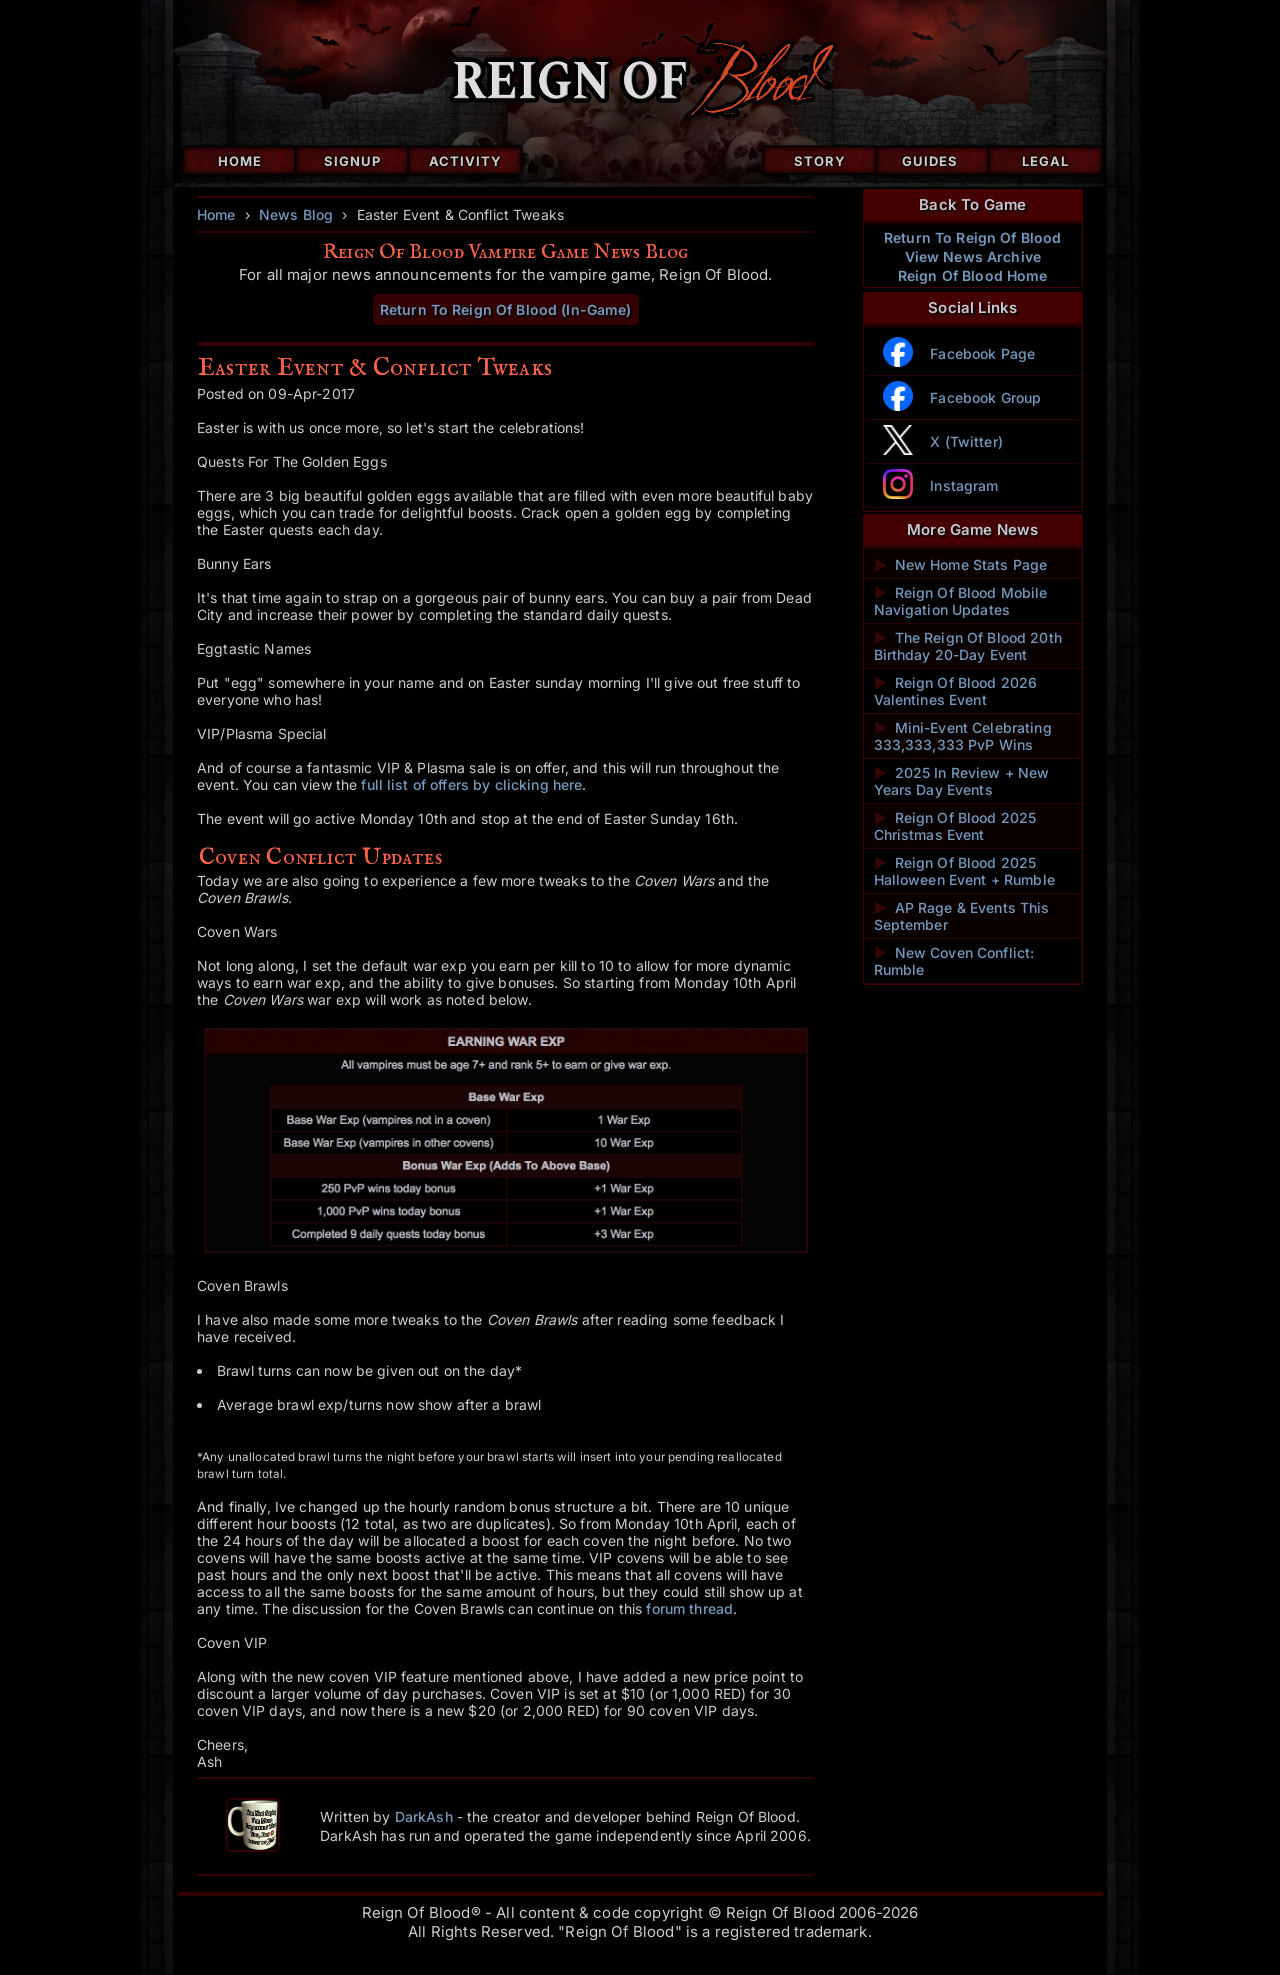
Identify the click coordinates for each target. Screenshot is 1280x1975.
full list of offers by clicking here (471, 784)
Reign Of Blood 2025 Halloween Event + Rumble (964, 871)
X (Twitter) (966, 441)
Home (240, 161)
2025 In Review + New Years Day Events (962, 781)
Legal (1045, 161)
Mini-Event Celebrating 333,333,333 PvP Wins (963, 736)
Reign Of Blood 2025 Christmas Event (955, 826)
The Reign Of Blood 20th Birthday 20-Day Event (968, 646)
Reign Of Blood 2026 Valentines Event (956, 691)
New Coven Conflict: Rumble (954, 961)
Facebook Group (985, 397)
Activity (465, 161)
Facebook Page (982, 353)
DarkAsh (424, 1816)
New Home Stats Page (961, 564)
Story (820, 161)
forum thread (689, 1608)
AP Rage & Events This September (962, 916)
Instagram (964, 485)
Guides (930, 161)
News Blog (296, 214)
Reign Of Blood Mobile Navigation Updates (961, 601)
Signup (352, 161)
